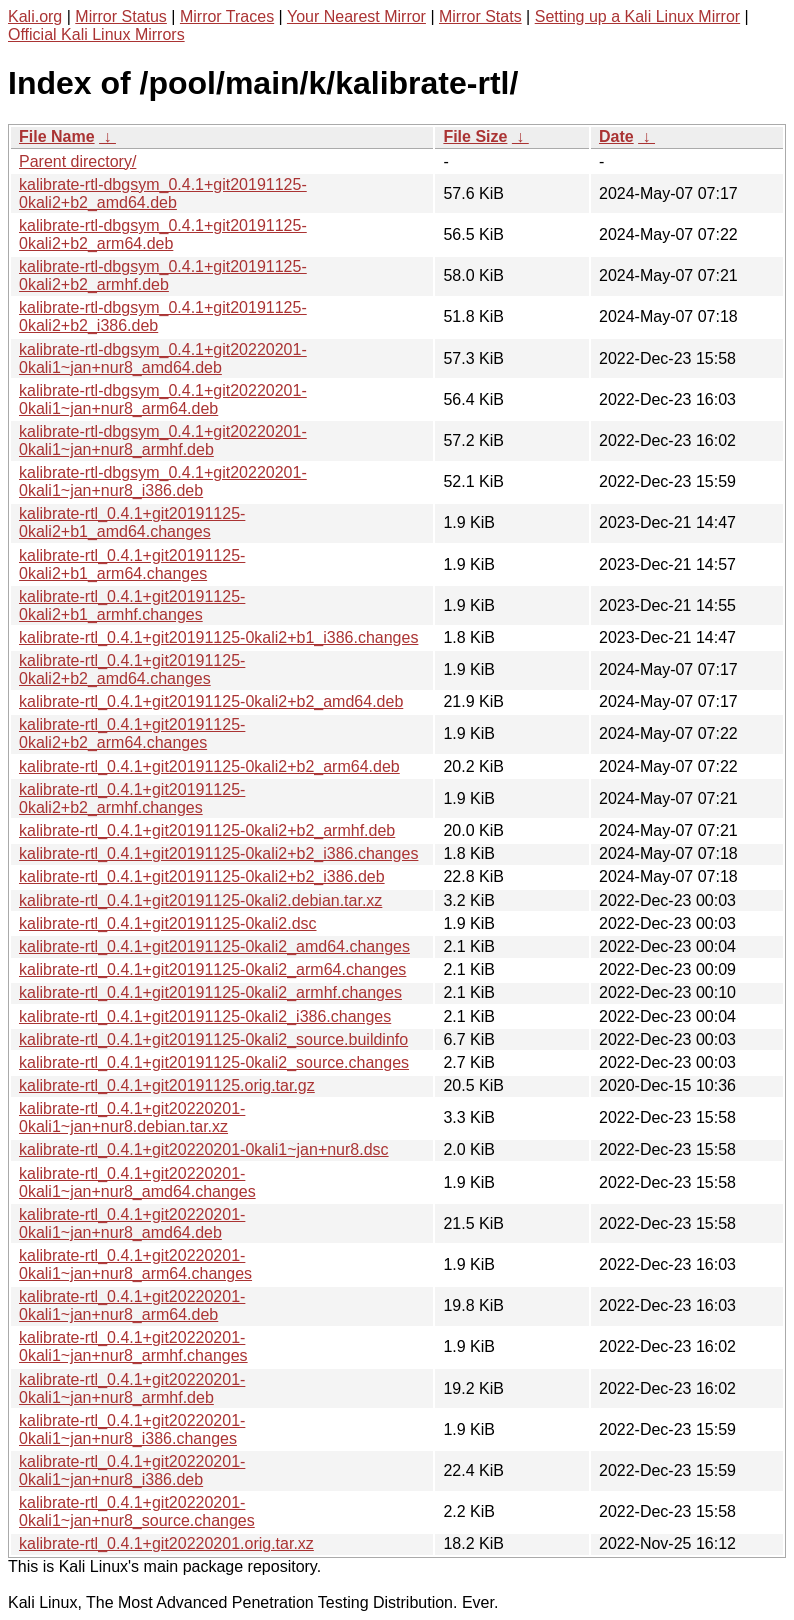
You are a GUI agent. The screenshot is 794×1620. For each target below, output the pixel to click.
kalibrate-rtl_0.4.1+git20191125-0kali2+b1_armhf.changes (132, 605)
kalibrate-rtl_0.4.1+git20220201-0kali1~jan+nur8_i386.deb (132, 1470)
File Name (57, 136)
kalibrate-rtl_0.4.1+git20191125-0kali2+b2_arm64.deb (209, 766)
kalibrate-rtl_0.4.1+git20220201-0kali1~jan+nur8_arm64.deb (132, 1305)
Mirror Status (121, 16)
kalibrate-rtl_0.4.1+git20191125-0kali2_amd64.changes (214, 946)
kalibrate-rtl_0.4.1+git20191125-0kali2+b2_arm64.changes (132, 733)
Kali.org (35, 16)
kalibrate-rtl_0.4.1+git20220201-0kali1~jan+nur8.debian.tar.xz (132, 1117)
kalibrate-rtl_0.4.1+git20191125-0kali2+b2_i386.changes (218, 853)
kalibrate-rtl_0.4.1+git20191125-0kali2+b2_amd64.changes (132, 669)
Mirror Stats (480, 16)
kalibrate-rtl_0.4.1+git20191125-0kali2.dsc (168, 923)
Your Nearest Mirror (356, 16)
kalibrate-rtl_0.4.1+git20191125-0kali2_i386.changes (205, 1016)
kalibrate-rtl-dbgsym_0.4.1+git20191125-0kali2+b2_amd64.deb (163, 193)
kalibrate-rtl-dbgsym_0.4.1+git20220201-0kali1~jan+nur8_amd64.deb (163, 358)
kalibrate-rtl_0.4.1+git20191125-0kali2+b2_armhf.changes (132, 798)
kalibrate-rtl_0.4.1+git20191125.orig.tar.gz (167, 1085)
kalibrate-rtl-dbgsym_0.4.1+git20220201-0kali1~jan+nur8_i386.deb (163, 481)
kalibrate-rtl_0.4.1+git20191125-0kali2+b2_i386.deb (202, 876)
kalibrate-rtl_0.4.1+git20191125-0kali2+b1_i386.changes (218, 637)
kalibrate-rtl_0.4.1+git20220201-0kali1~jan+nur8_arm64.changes (135, 1264)
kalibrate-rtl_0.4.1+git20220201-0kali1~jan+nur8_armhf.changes (133, 1346)
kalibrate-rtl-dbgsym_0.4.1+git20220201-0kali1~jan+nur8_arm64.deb (163, 399)
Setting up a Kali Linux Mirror (637, 16)
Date (616, 136)
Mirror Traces (227, 16)
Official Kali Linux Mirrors (96, 34)
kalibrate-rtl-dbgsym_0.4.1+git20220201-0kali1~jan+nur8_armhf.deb (163, 440)
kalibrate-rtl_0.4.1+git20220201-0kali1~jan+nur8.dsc (204, 1149)
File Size (475, 136)
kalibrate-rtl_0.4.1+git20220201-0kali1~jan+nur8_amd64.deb (132, 1223)
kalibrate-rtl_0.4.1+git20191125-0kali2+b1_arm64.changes (132, 564)
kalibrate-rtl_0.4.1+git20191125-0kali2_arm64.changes (212, 969)
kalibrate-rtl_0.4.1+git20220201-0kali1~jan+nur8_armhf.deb (132, 1388)
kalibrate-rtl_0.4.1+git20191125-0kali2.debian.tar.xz (200, 900)
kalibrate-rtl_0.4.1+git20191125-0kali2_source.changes (214, 1062)
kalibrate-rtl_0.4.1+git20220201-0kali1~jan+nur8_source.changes (137, 1511)
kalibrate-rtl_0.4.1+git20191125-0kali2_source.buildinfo (213, 1039)
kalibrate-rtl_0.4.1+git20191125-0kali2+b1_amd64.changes (132, 522)
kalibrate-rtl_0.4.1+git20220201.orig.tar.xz (166, 1543)
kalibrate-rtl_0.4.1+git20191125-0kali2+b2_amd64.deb (211, 701)
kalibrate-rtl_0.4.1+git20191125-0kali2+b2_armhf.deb (207, 830)
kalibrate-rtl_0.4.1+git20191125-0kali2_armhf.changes (210, 992)
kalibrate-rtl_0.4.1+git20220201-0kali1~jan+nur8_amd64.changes (137, 1182)
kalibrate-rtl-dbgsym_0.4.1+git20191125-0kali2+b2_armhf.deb (163, 275)
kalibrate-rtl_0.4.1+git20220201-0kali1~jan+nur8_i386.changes (132, 1429)
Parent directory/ (77, 161)
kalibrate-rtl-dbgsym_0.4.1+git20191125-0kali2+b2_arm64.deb (163, 234)
